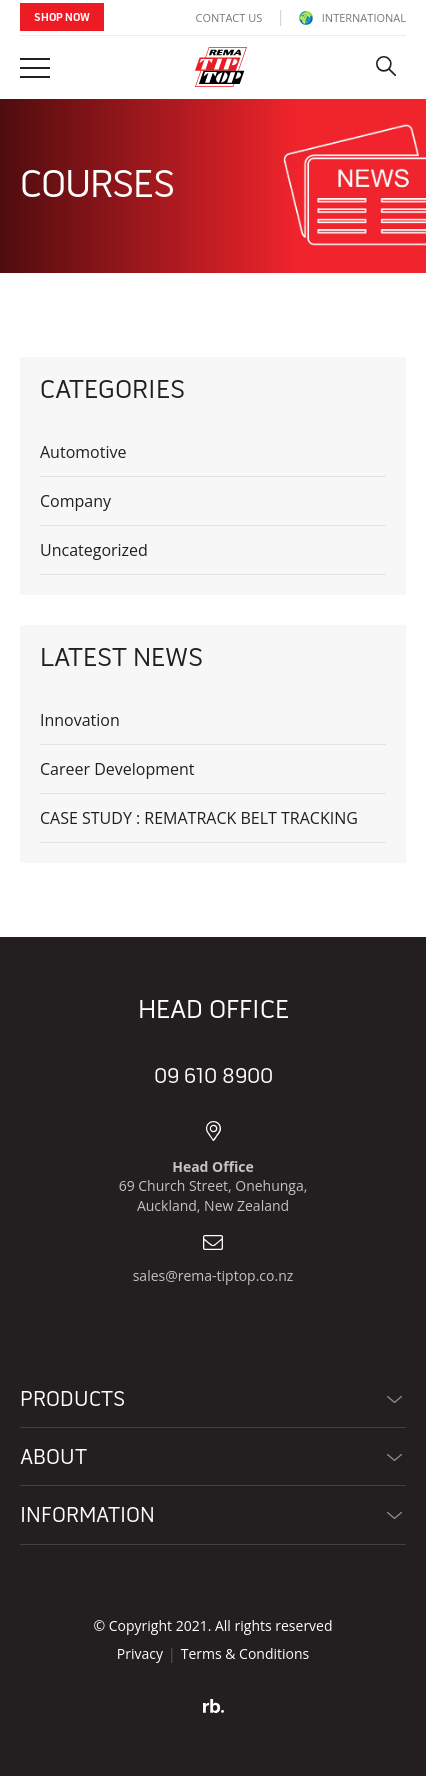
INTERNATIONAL (352, 17)
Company (75, 501)
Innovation (80, 720)
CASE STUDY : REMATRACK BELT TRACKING (199, 818)
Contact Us (229, 17)
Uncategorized (94, 550)
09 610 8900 (213, 1076)
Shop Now (62, 18)
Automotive (83, 452)
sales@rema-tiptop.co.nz (213, 1275)
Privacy (140, 1653)
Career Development (117, 769)
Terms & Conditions (245, 1653)
